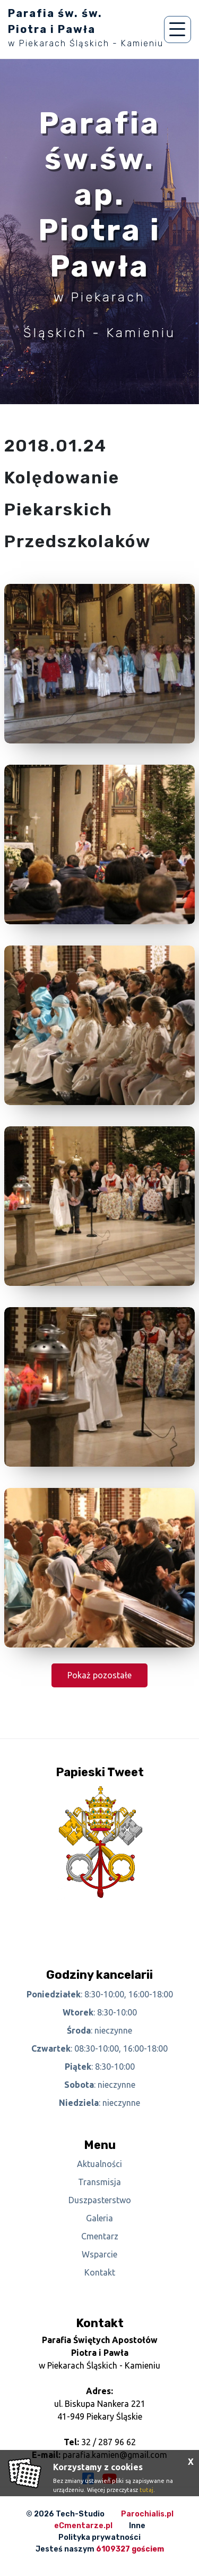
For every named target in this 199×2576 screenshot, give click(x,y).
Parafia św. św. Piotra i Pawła (85, 27)
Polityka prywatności (99, 2537)
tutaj (146, 2490)
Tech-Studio (80, 2514)
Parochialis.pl (147, 2514)
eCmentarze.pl (83, 2525)
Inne (137, 2525)
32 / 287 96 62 (108, 2442)
